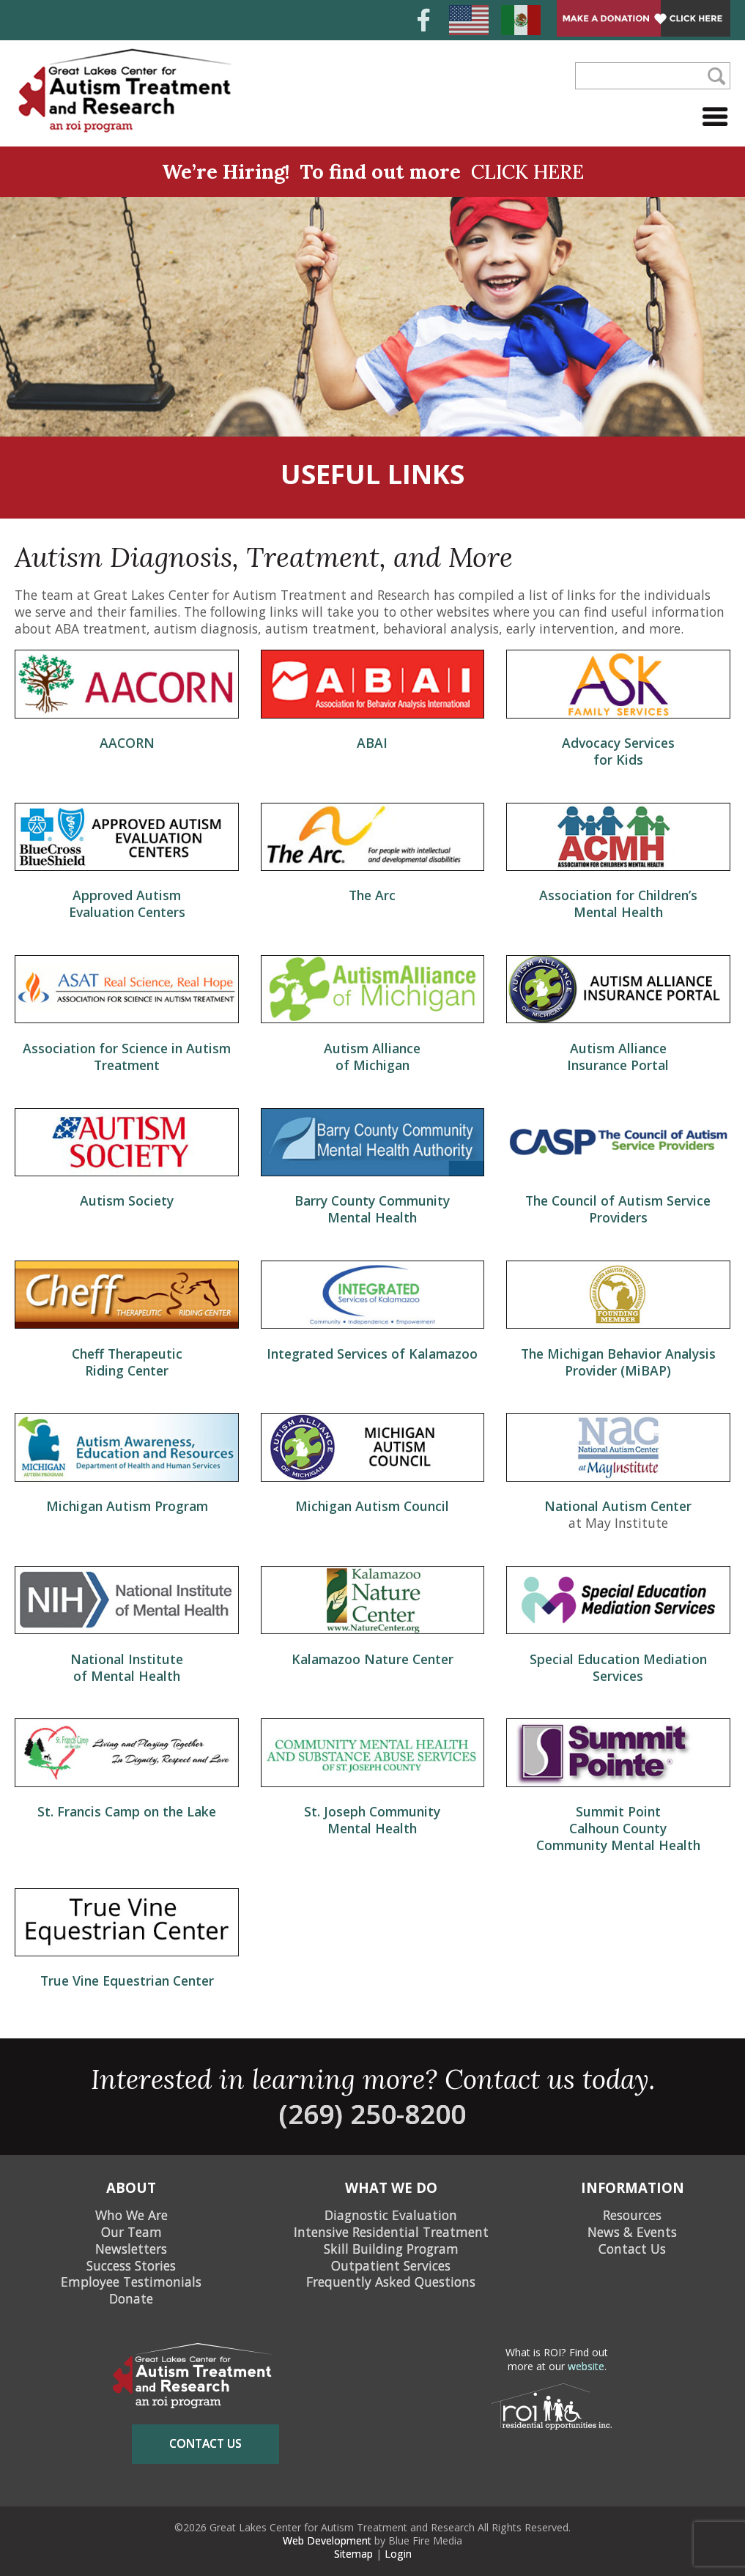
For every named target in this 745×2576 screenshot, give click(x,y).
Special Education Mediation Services (618, 1667)
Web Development (327, 2540)
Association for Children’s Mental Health (618, 903)
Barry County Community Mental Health (372, 1209)
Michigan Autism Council (372, 1506)
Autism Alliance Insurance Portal (618, 1056)
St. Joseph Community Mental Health (372, 1820)
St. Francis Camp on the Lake (126, 1811)
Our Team (131, 2232)
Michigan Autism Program (127, 1506)
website (586, 2366)
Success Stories (131, 2265)
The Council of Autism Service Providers (618, 1209)
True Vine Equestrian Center (127, 1980)
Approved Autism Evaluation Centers (127, 903)
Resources (632, 2215)
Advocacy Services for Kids (618, 751)
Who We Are (131, 2215)
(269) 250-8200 (372, 2114)
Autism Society (127, 1200)
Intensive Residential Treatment (391, 2232)
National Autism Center (618, 1506)
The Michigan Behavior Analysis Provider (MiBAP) (618, 1362)
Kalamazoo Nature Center (372, 1659)
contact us (205, 2443)
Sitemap (353, 2554)
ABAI (372, 742)
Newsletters (131, 2248)
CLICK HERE (527, 171)
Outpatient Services (391, 2265)
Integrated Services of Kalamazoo (372, 1353)
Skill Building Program (391, 2248)
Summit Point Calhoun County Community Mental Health (618, 1828)
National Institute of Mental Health (126, 1667)
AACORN (127, 742)
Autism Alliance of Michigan (372, 1056)
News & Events (632, 2232)
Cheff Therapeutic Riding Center (127, 1362)
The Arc (372, 895)
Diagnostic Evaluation (391, 2215)
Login (398, 2554)
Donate (131, 2298)
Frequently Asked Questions (390, 2281)
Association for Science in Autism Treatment (127, 1056)
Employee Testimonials (131, 2281)
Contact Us (632, 2248)
